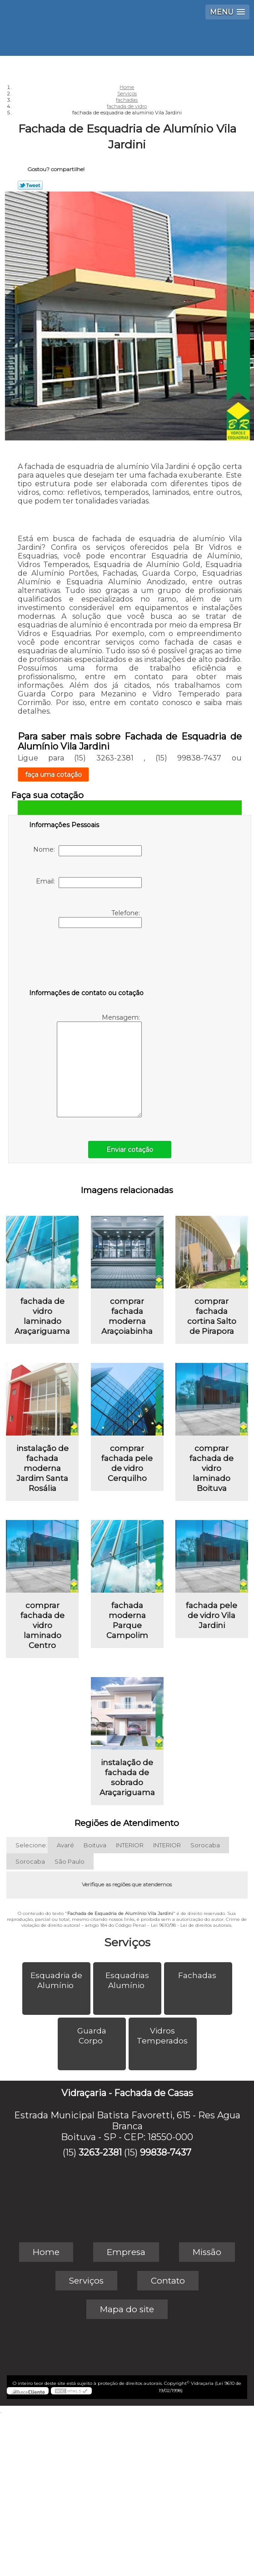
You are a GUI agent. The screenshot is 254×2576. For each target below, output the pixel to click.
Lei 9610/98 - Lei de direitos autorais (191, 1925)
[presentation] (87, 960)
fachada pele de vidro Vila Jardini (211, 1615)
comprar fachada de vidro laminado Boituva (211, 1468)
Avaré (65, 1845)
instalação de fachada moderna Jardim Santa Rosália (42, 1468)
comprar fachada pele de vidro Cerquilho (127, 1463)
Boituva (95, 1845)
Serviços (127, 1942)
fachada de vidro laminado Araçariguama (42, 1316)
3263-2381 (100, 2152)
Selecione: (31, 1845)
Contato (168, 2280)
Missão (207, 2252)
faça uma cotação (53, 774)
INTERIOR (130, 1845)
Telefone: (100, 918)
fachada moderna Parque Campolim (127, 1620)
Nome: (87, 850)
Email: (89, 882)
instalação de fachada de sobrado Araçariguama (127, 1777)
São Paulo (70, 1861)
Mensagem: (99, 1065)
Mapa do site (127, 2309)
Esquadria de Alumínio (56, 1980)
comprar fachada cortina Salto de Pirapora (211, 1316)
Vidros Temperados (163, 2035)
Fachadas (198, 1975)
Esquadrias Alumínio (127, 1980)
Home (46, 2252)
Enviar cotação (129, 1149)
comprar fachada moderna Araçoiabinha (127, 1316)
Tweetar (30, 185)
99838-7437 (165, 2152)
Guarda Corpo (91, 2035)
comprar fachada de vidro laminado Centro (42, 1625)
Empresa (126, 2252)
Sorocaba (205, 1845)
